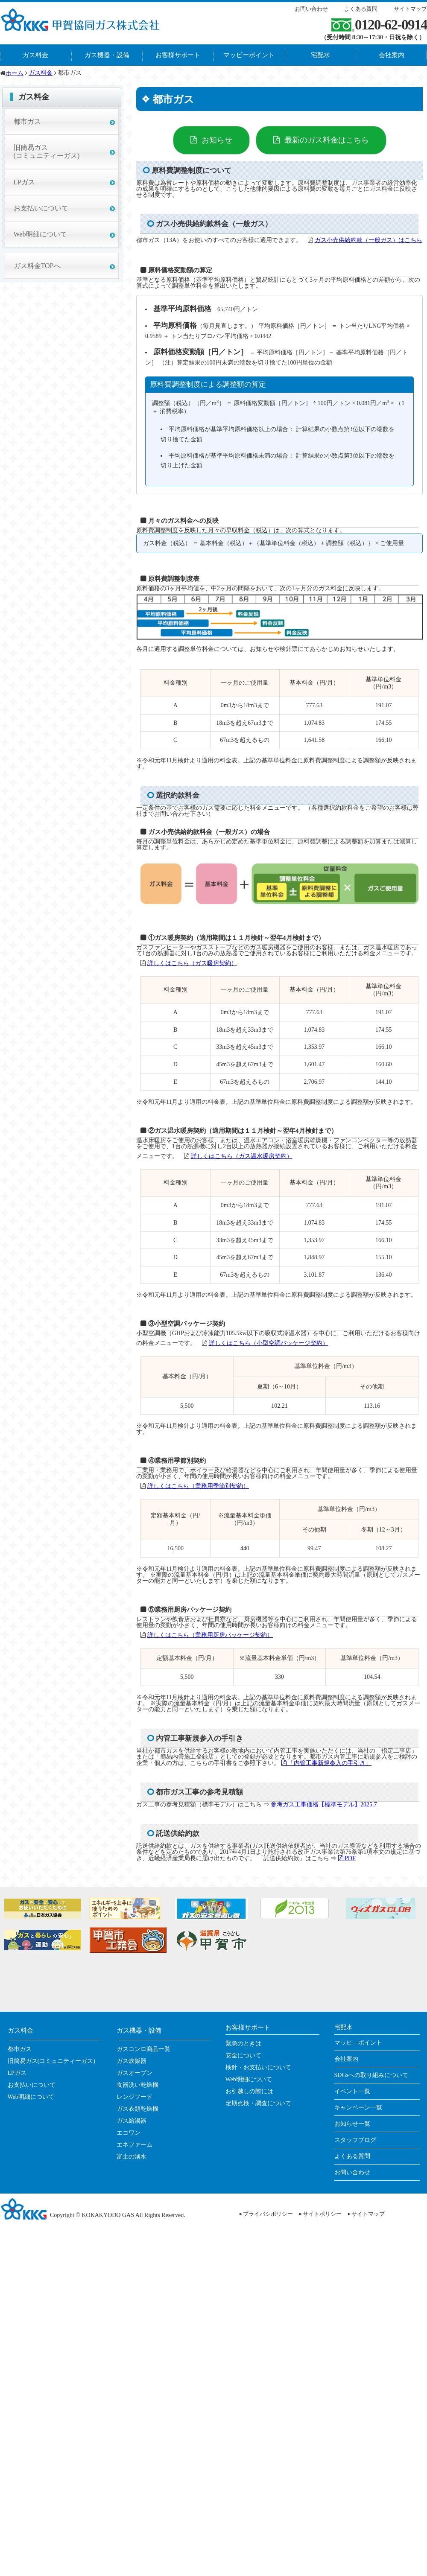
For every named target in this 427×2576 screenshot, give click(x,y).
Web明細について (40, 234)
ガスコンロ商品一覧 (143, 2049)
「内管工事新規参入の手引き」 (326, 1763)
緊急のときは (243, 2043)
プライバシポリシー (268, 2214)
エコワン (128, 2133)
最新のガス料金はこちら (326, 140)
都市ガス (27, 121)
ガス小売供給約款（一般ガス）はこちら (368, 240)
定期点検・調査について (258, 2103)
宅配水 (320, 55)
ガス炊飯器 (131, 2061)
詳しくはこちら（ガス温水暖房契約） (241, 1156)
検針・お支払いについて (258, 2067)
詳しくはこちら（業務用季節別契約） (198, 1486)
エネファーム (134, 2144)
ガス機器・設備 (107, 55)
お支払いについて (41, 208)
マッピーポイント (249, 55)
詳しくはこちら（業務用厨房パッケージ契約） (210, 1635)
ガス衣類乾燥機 (137, 2109)
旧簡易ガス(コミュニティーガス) (47, 151)
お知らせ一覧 (352, 2124)
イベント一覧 (352, 2091)
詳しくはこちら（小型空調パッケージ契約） (268, 1343)
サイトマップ (410, 9)
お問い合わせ (311, 9)
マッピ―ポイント (358, 2042)
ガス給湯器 (131, 2121)
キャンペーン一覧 (358, 2107)
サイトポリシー (322, 2214)
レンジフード (134, 2097)
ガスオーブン (134, 2073)
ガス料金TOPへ (37, 265)
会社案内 (346, 2059)
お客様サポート (177, 55)
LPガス (24, 182)
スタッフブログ (355, 2140)
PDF (347, 1858)
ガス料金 (35, 55)
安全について (243, 2055)
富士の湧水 (131, 2156)
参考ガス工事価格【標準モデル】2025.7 (324, 1804)
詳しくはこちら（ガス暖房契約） (192, 963)
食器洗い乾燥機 (137, 2085)
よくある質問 (360, 9)
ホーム (14, 73)
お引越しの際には (249, 2091)
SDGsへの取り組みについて (371, 2075)
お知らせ (217, 140)
